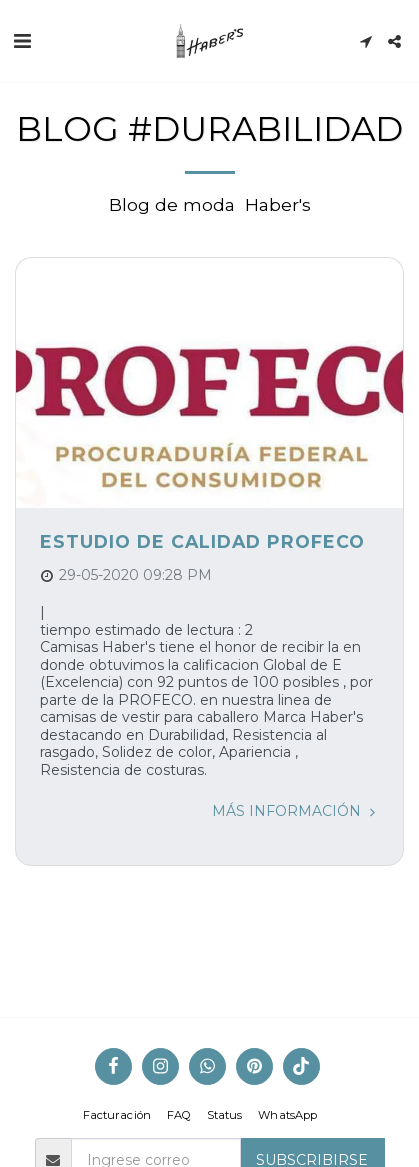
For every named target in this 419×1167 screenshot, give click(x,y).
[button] (22, 41)
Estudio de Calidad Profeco (202, 541)
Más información (295, 811)
